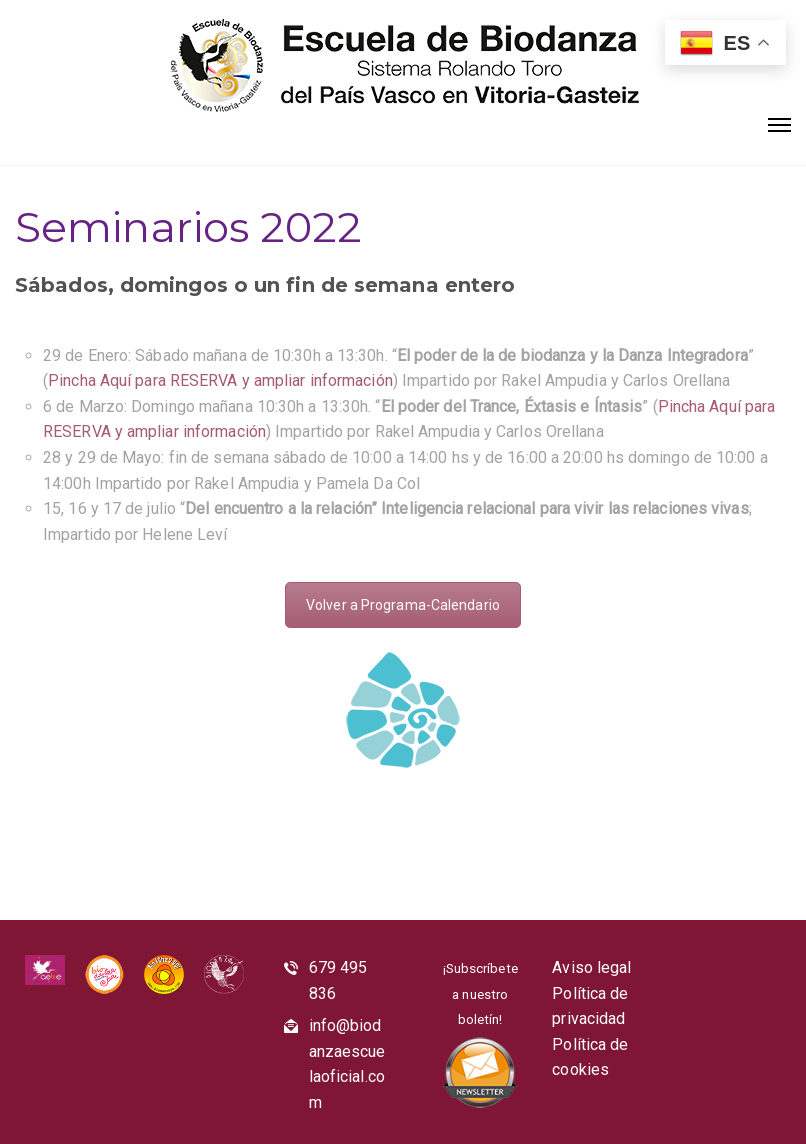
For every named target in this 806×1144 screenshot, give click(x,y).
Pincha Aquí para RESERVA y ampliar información (220, 380)
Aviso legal (591, 967)
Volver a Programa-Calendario (403, 605)
